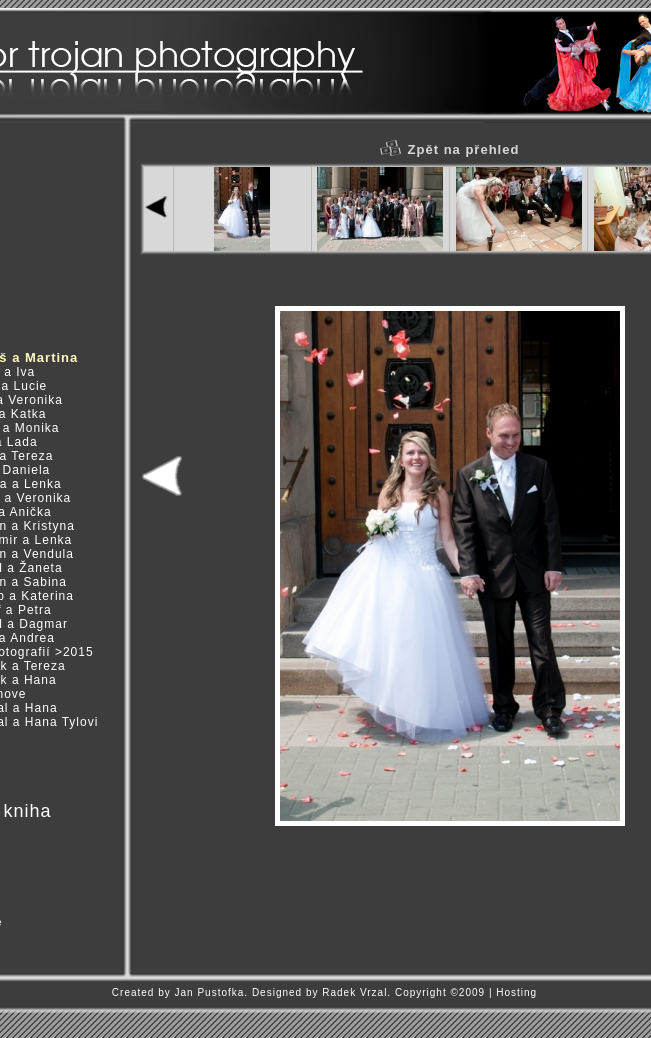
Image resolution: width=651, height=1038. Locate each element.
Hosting (516, 992)
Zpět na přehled (450, 149)
